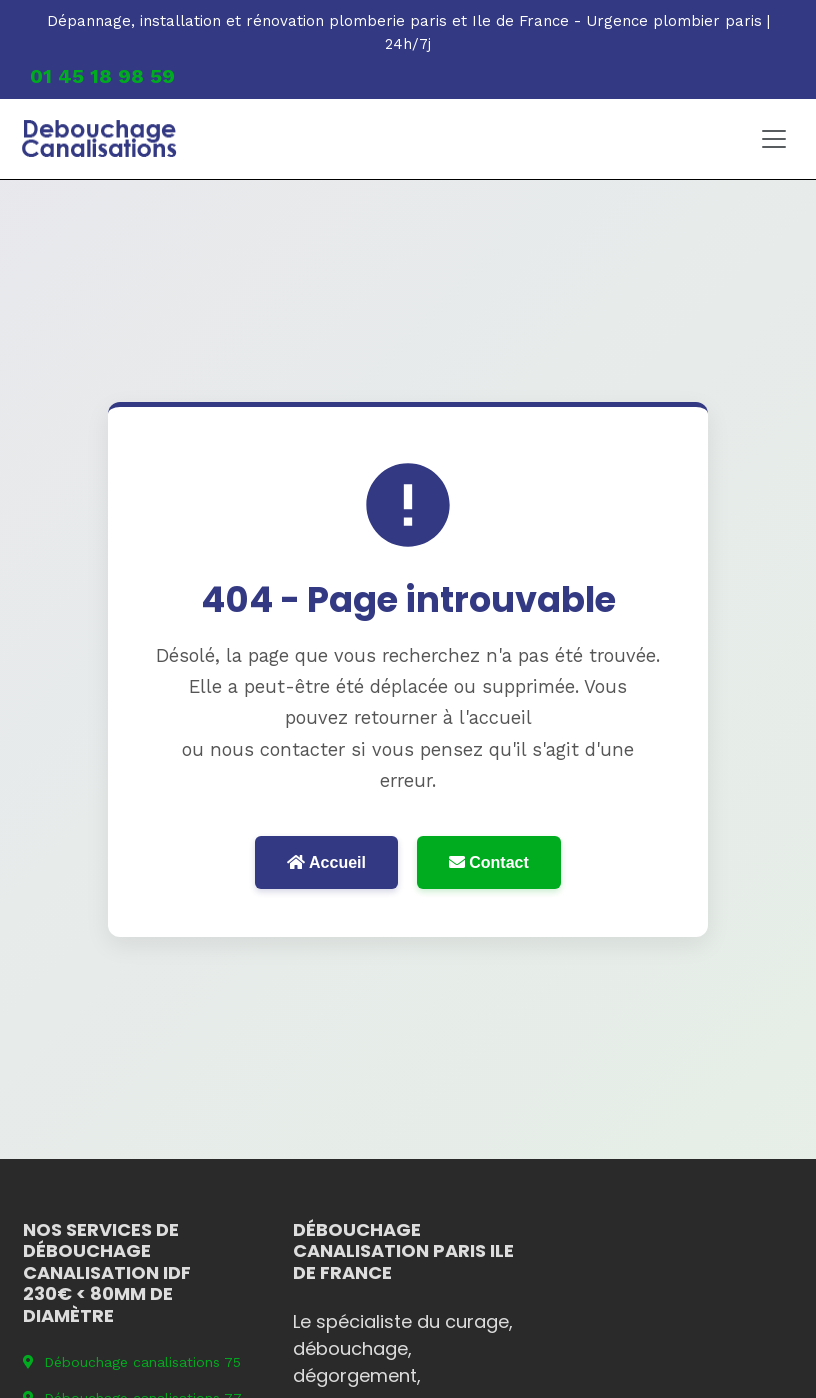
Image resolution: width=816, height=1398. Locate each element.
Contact (489, 862)
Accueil (326, 862)
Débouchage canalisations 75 (132, 1362)
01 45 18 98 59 (102, 76)
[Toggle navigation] (774, 139)
